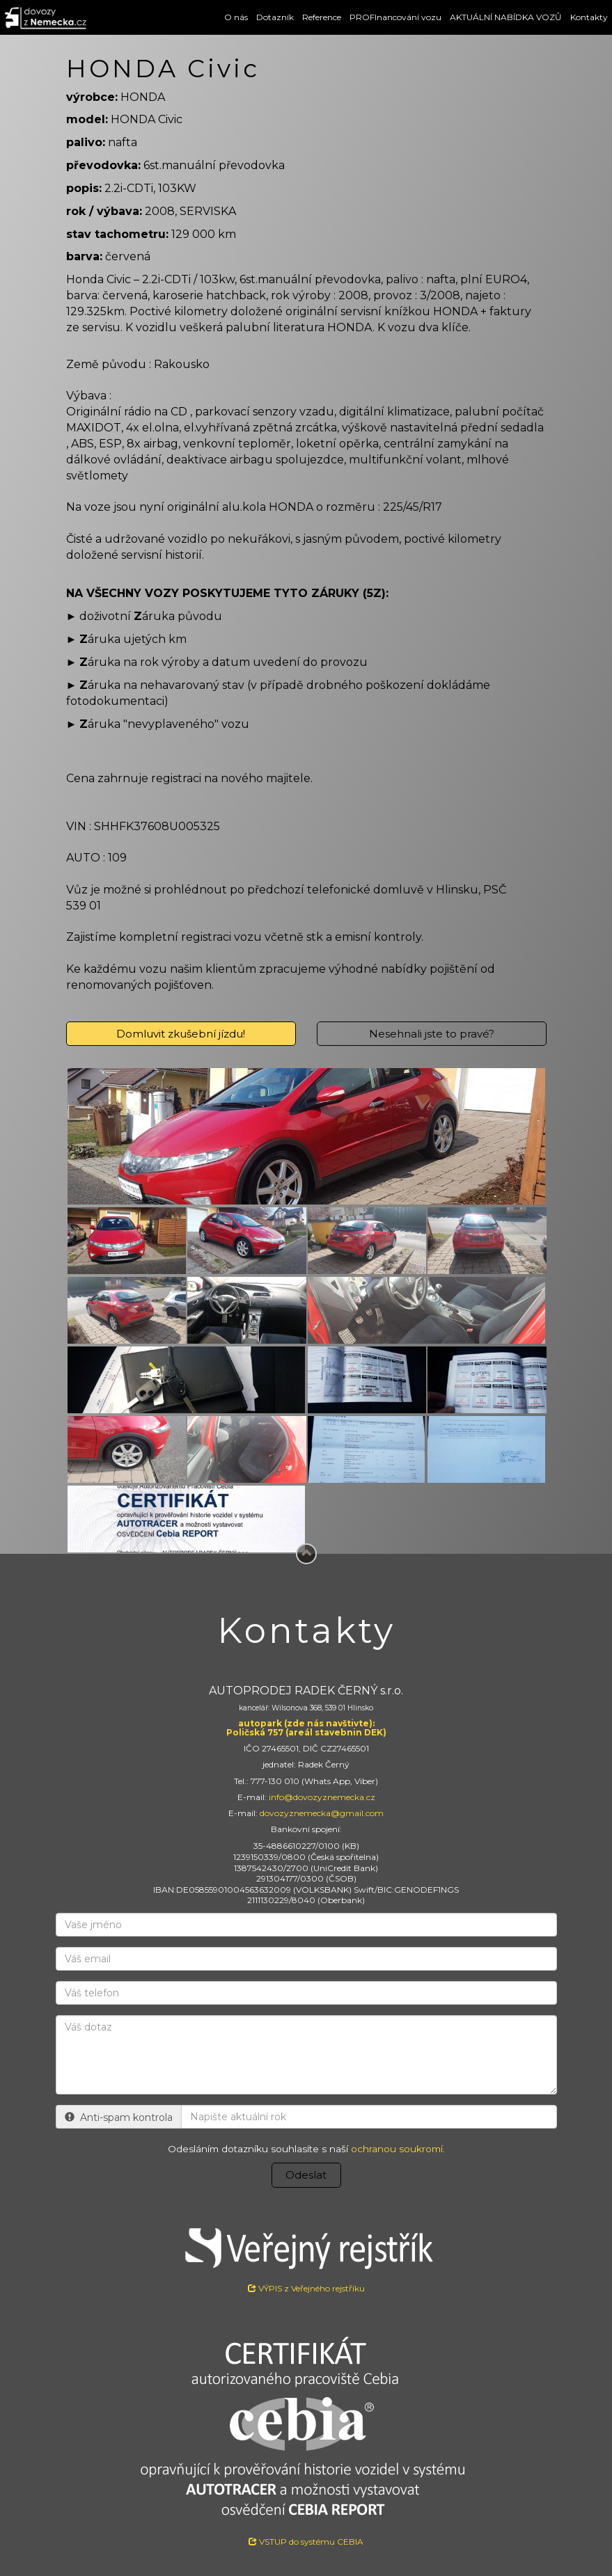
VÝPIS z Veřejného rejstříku (306, 2254)
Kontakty (589, 17)
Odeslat (306, 2174)
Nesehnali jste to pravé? (431, 1033)
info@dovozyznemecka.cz (322, 1797)
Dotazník (275, 17)
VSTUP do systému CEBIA (306, 2541)
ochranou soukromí (397, 2148)
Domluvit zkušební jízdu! (180, 1033)
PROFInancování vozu (395, 17)
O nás (236, 17)
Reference (321, 17)
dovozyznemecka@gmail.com (322, 1813)
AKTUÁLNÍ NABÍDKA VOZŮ (506, 17)
